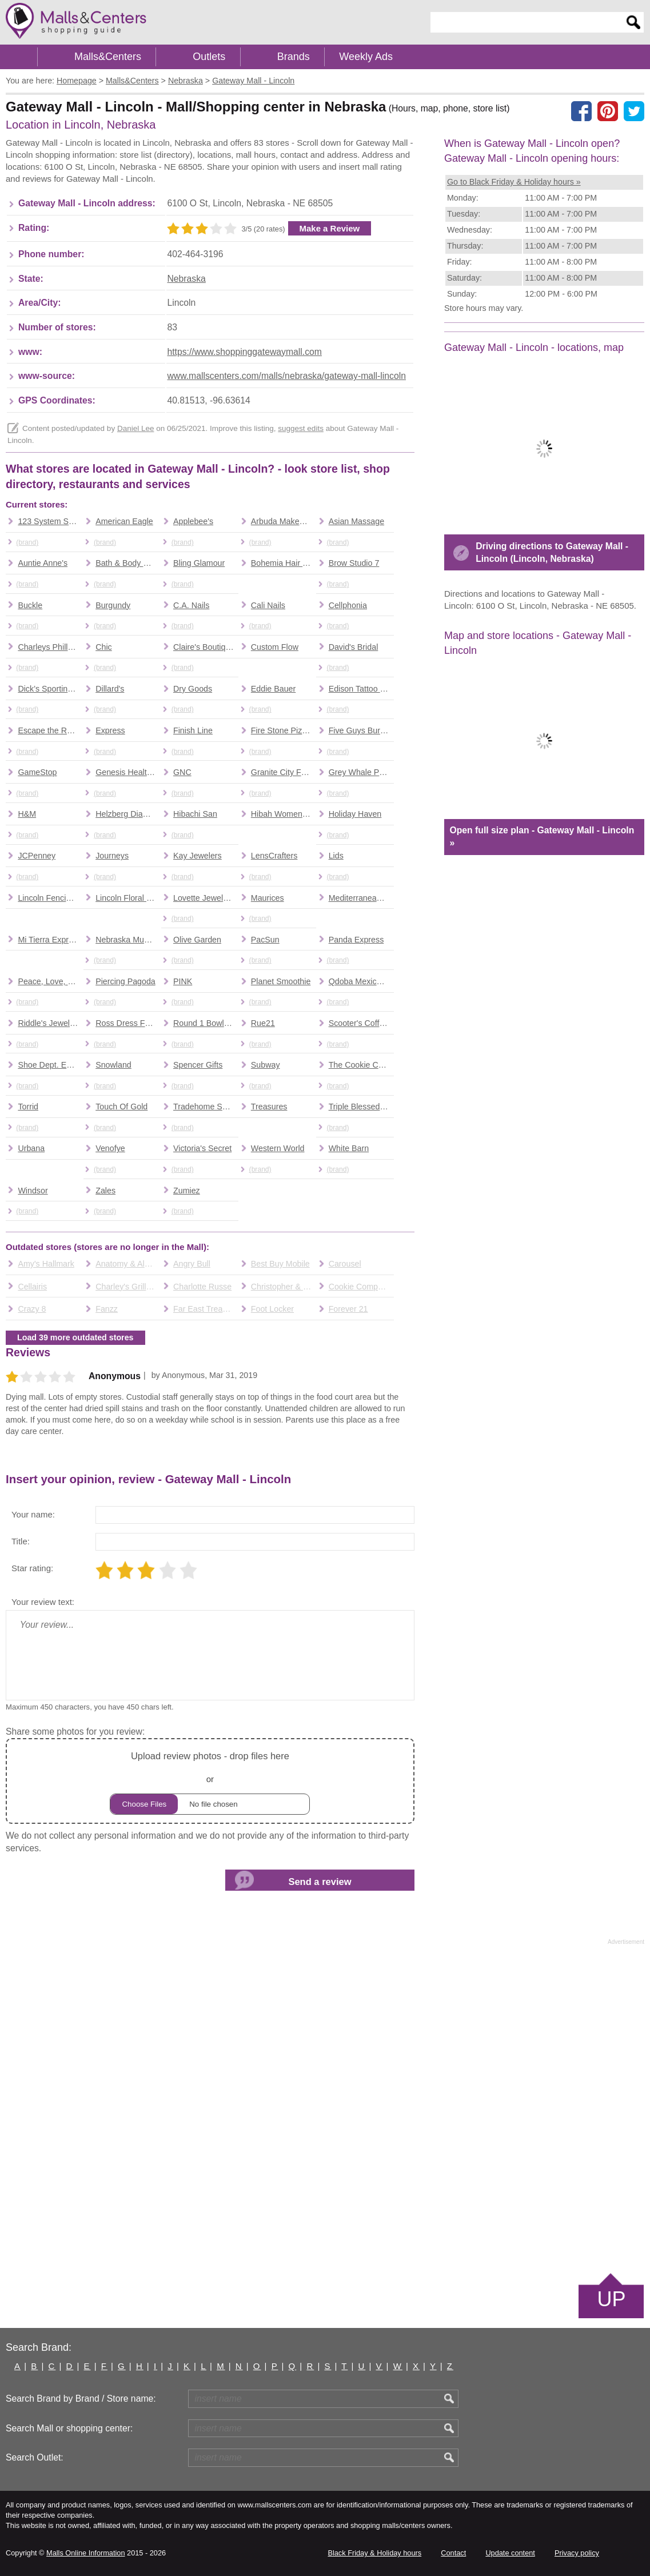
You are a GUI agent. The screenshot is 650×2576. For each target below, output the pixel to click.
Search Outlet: (34, 2457)
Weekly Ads (366, 56)
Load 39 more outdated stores (75, 1337)
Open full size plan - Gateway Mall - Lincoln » (541, 836)
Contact (453, 2553)
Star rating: (32, 1568)
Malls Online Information (85, 2553)
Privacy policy (577, 2553)
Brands (293, 56)
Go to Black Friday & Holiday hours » (514, 181)
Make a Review (330, 228)
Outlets (209, 56)
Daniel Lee (135, 428)
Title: (20, 1541)
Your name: (33, 1514)
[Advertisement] (325, 2107)
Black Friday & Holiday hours (374, 2553)
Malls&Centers (107, 56)
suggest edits (301, 428)
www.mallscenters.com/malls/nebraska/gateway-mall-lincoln (286, 376)
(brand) (27, 542)
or (210, 1781)
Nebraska (186, 278)
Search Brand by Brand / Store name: (81, 2398)
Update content (510, 2553)
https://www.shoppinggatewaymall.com (244, 352)
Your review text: (42, 1602)
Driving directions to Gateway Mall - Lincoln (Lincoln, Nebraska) (552, 552)
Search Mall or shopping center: (69, 2428)
